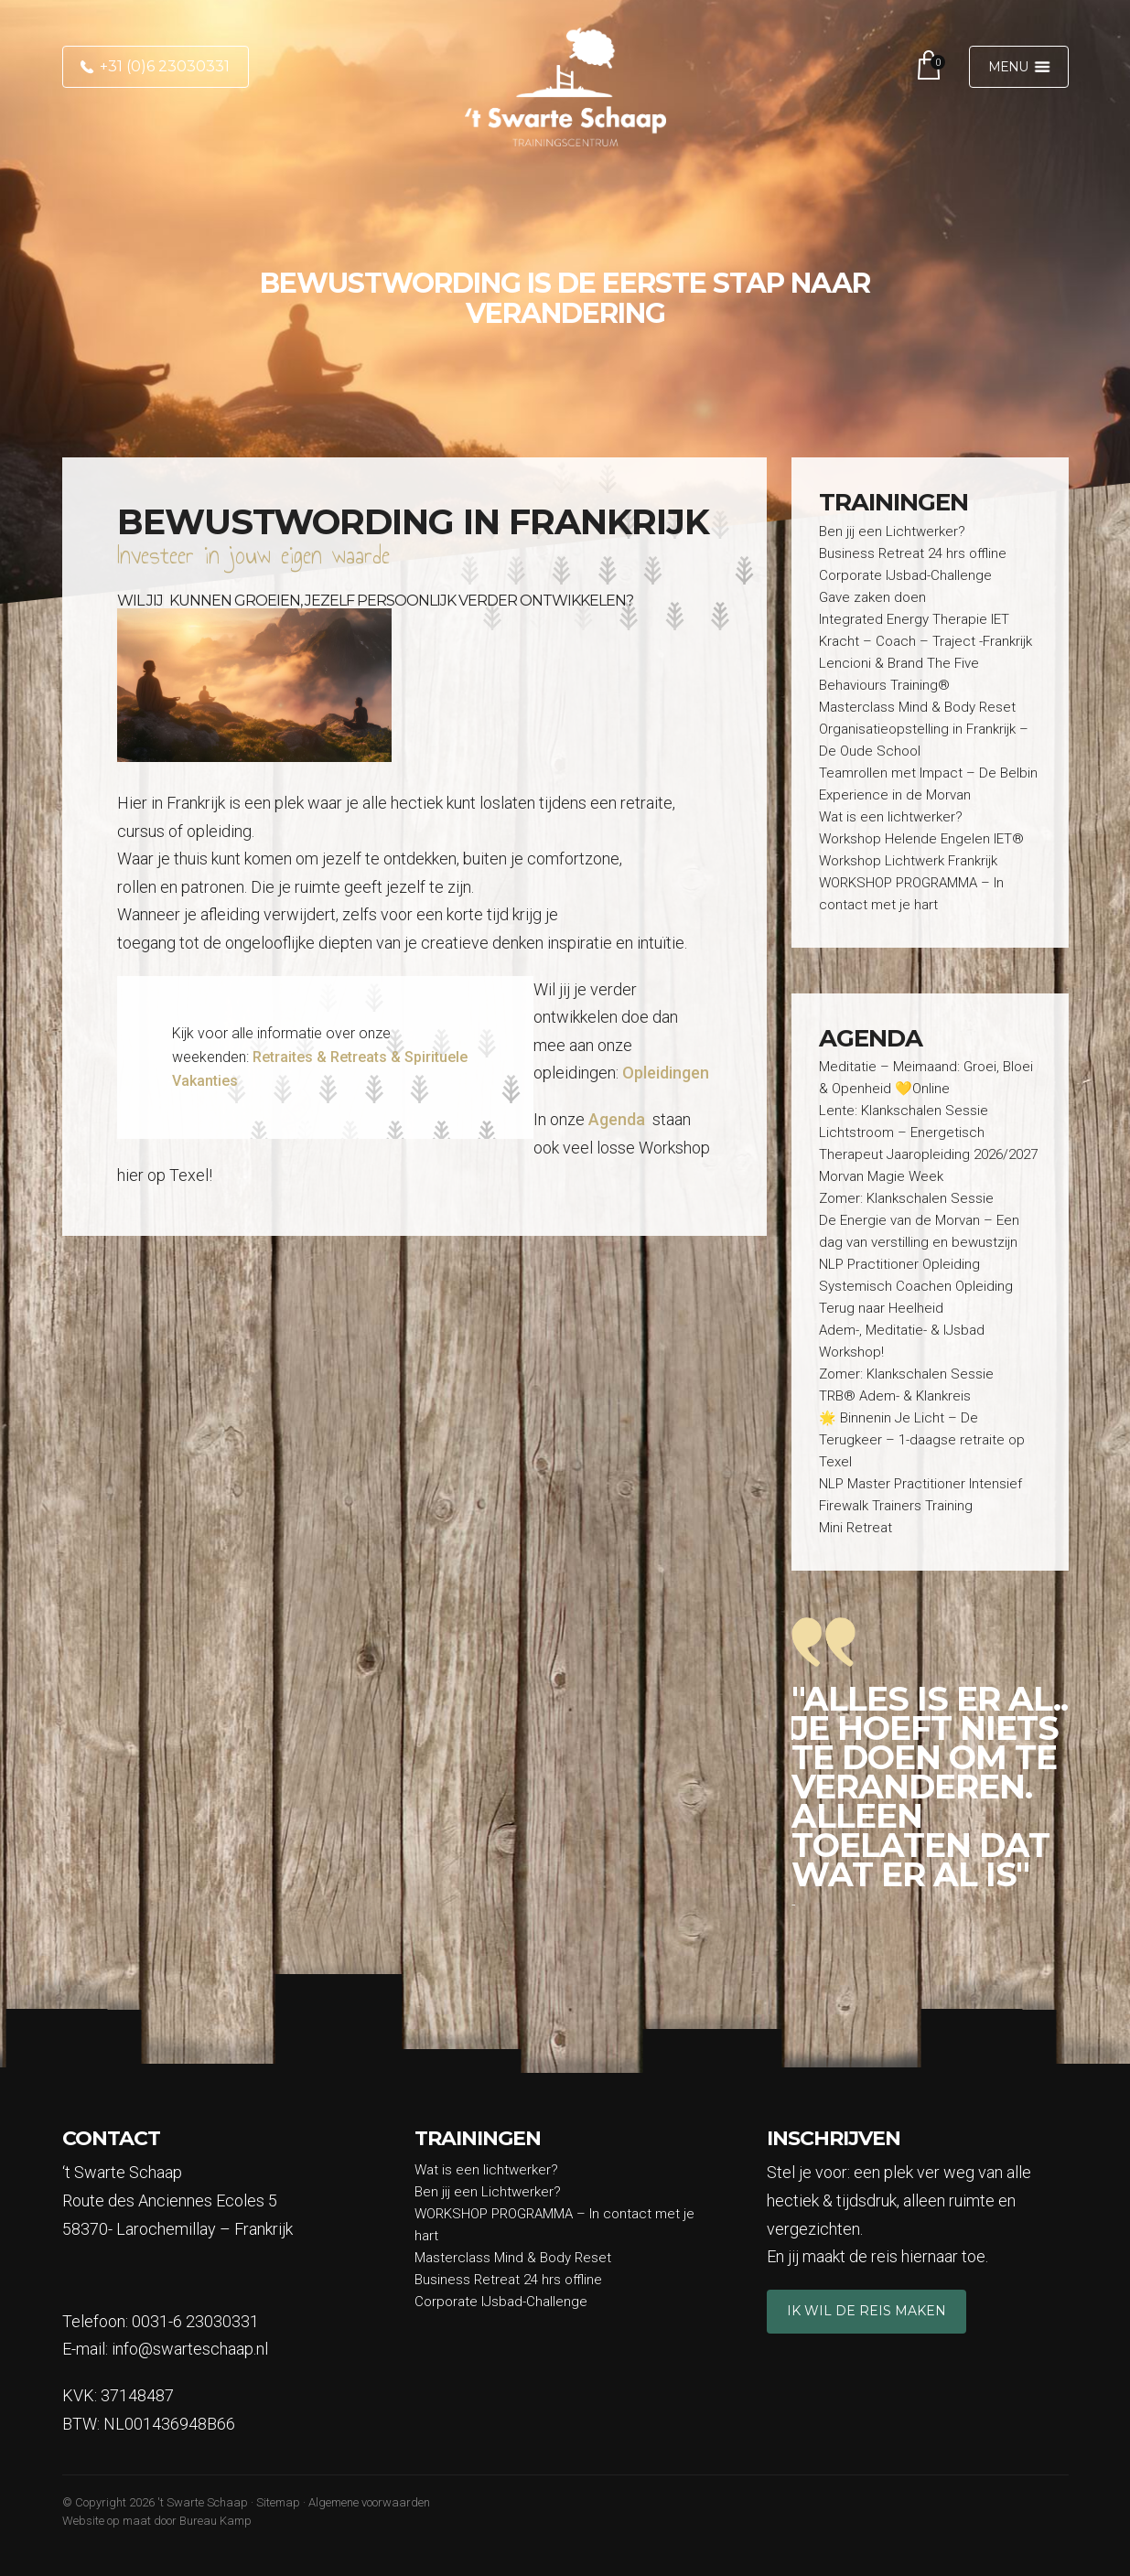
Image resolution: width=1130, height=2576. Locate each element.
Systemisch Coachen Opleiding (916, 1286)
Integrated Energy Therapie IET (914, 619)
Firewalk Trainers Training (896, 1505)
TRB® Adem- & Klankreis (895, 1396)
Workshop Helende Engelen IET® (921, 839)
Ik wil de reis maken (866, 2310)
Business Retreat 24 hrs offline (912, 553)
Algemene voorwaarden (369, 2502)
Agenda (616, 1119)
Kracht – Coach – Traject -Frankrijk (925, 641)
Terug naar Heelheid (881, 1308)
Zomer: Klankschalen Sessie (906, 1198)
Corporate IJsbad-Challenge (905, 575)
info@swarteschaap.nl (190, 2348)
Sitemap (278, 2502)
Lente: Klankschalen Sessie (903, 1110)
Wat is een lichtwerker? (891, 817)
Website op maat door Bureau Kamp (157, 2521)
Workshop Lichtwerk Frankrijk (908, 861)
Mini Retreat (855, 1527)
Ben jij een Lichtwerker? (892, 531)
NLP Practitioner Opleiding (899, 1264)
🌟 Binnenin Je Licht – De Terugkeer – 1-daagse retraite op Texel (922, 1440)
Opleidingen (665, 1072)
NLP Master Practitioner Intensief (920, 1484)
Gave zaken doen (872, 597)
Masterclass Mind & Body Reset (919, 707)
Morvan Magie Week (881, 1176)
